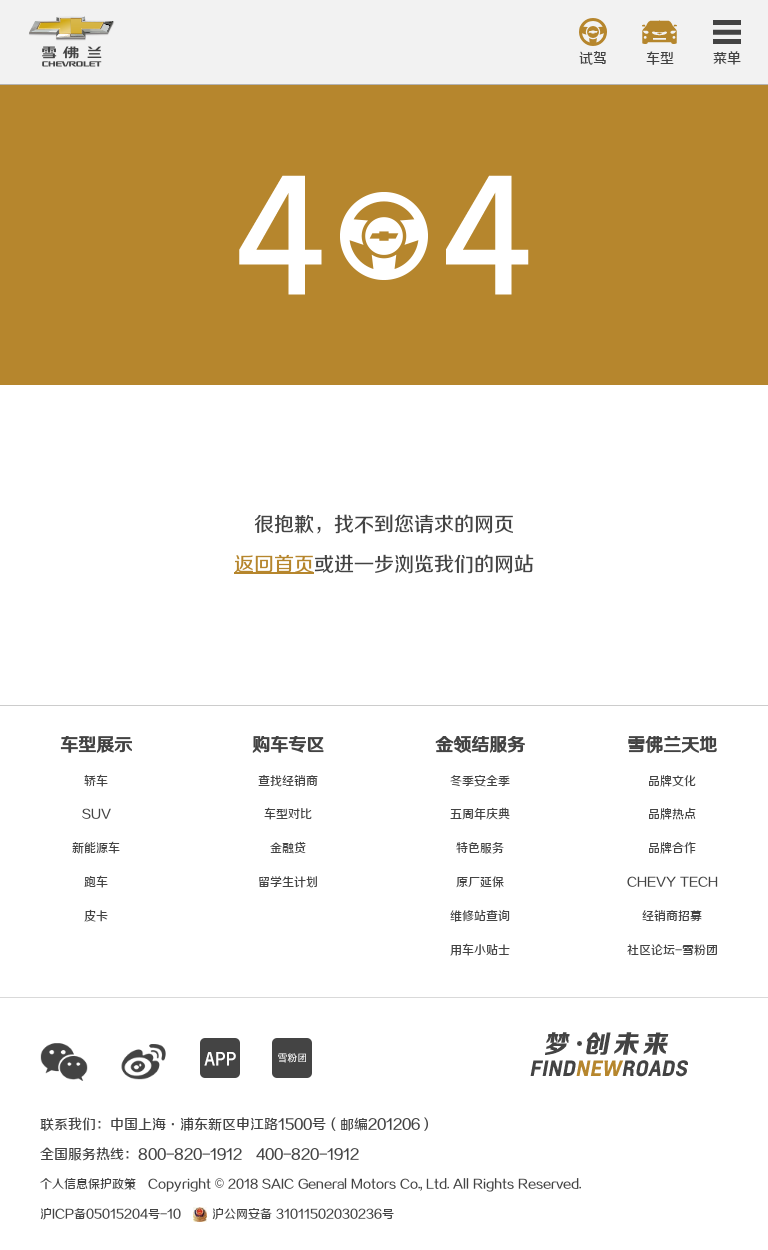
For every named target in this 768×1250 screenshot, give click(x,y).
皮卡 (96, 916)
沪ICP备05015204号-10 (110, 1214)
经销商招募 (672, 916)
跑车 (96, 882)
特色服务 (480, 848)
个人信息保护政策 (88, 1184)
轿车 (96, 781)
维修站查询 (480, 916)
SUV (96, 814)
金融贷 (288, 848)
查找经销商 (288, 781)
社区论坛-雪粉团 (672, 950)
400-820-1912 (307, 1155)
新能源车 (96, 848)
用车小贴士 (480, 950)
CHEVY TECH (672, 882)
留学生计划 (288, 882)
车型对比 (288, 814)
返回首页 (274, 565)
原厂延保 (480, 882)
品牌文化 (672, 781)
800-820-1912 (190, 1155)
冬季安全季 (480, 781)
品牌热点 (672, 814)
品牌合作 (672, 848)
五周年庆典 (480, 814)
